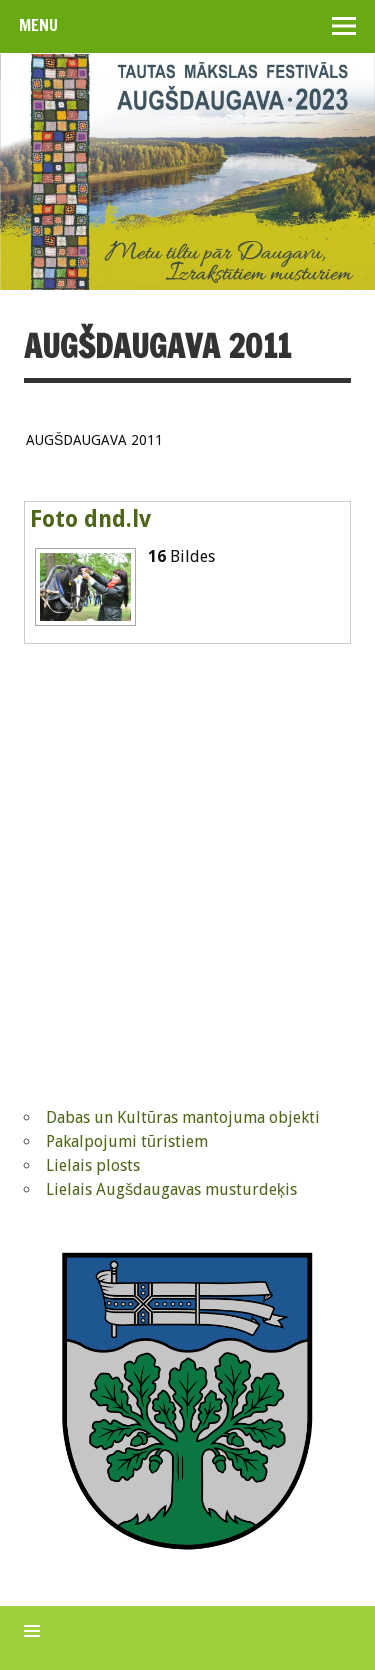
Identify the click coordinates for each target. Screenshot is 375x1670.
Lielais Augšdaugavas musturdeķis (171, 1189)
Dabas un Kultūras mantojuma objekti (183, 1117)
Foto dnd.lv (90, 519)
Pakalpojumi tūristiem (127, 1141)
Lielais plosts (93, 1165)
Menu (38, 25)
